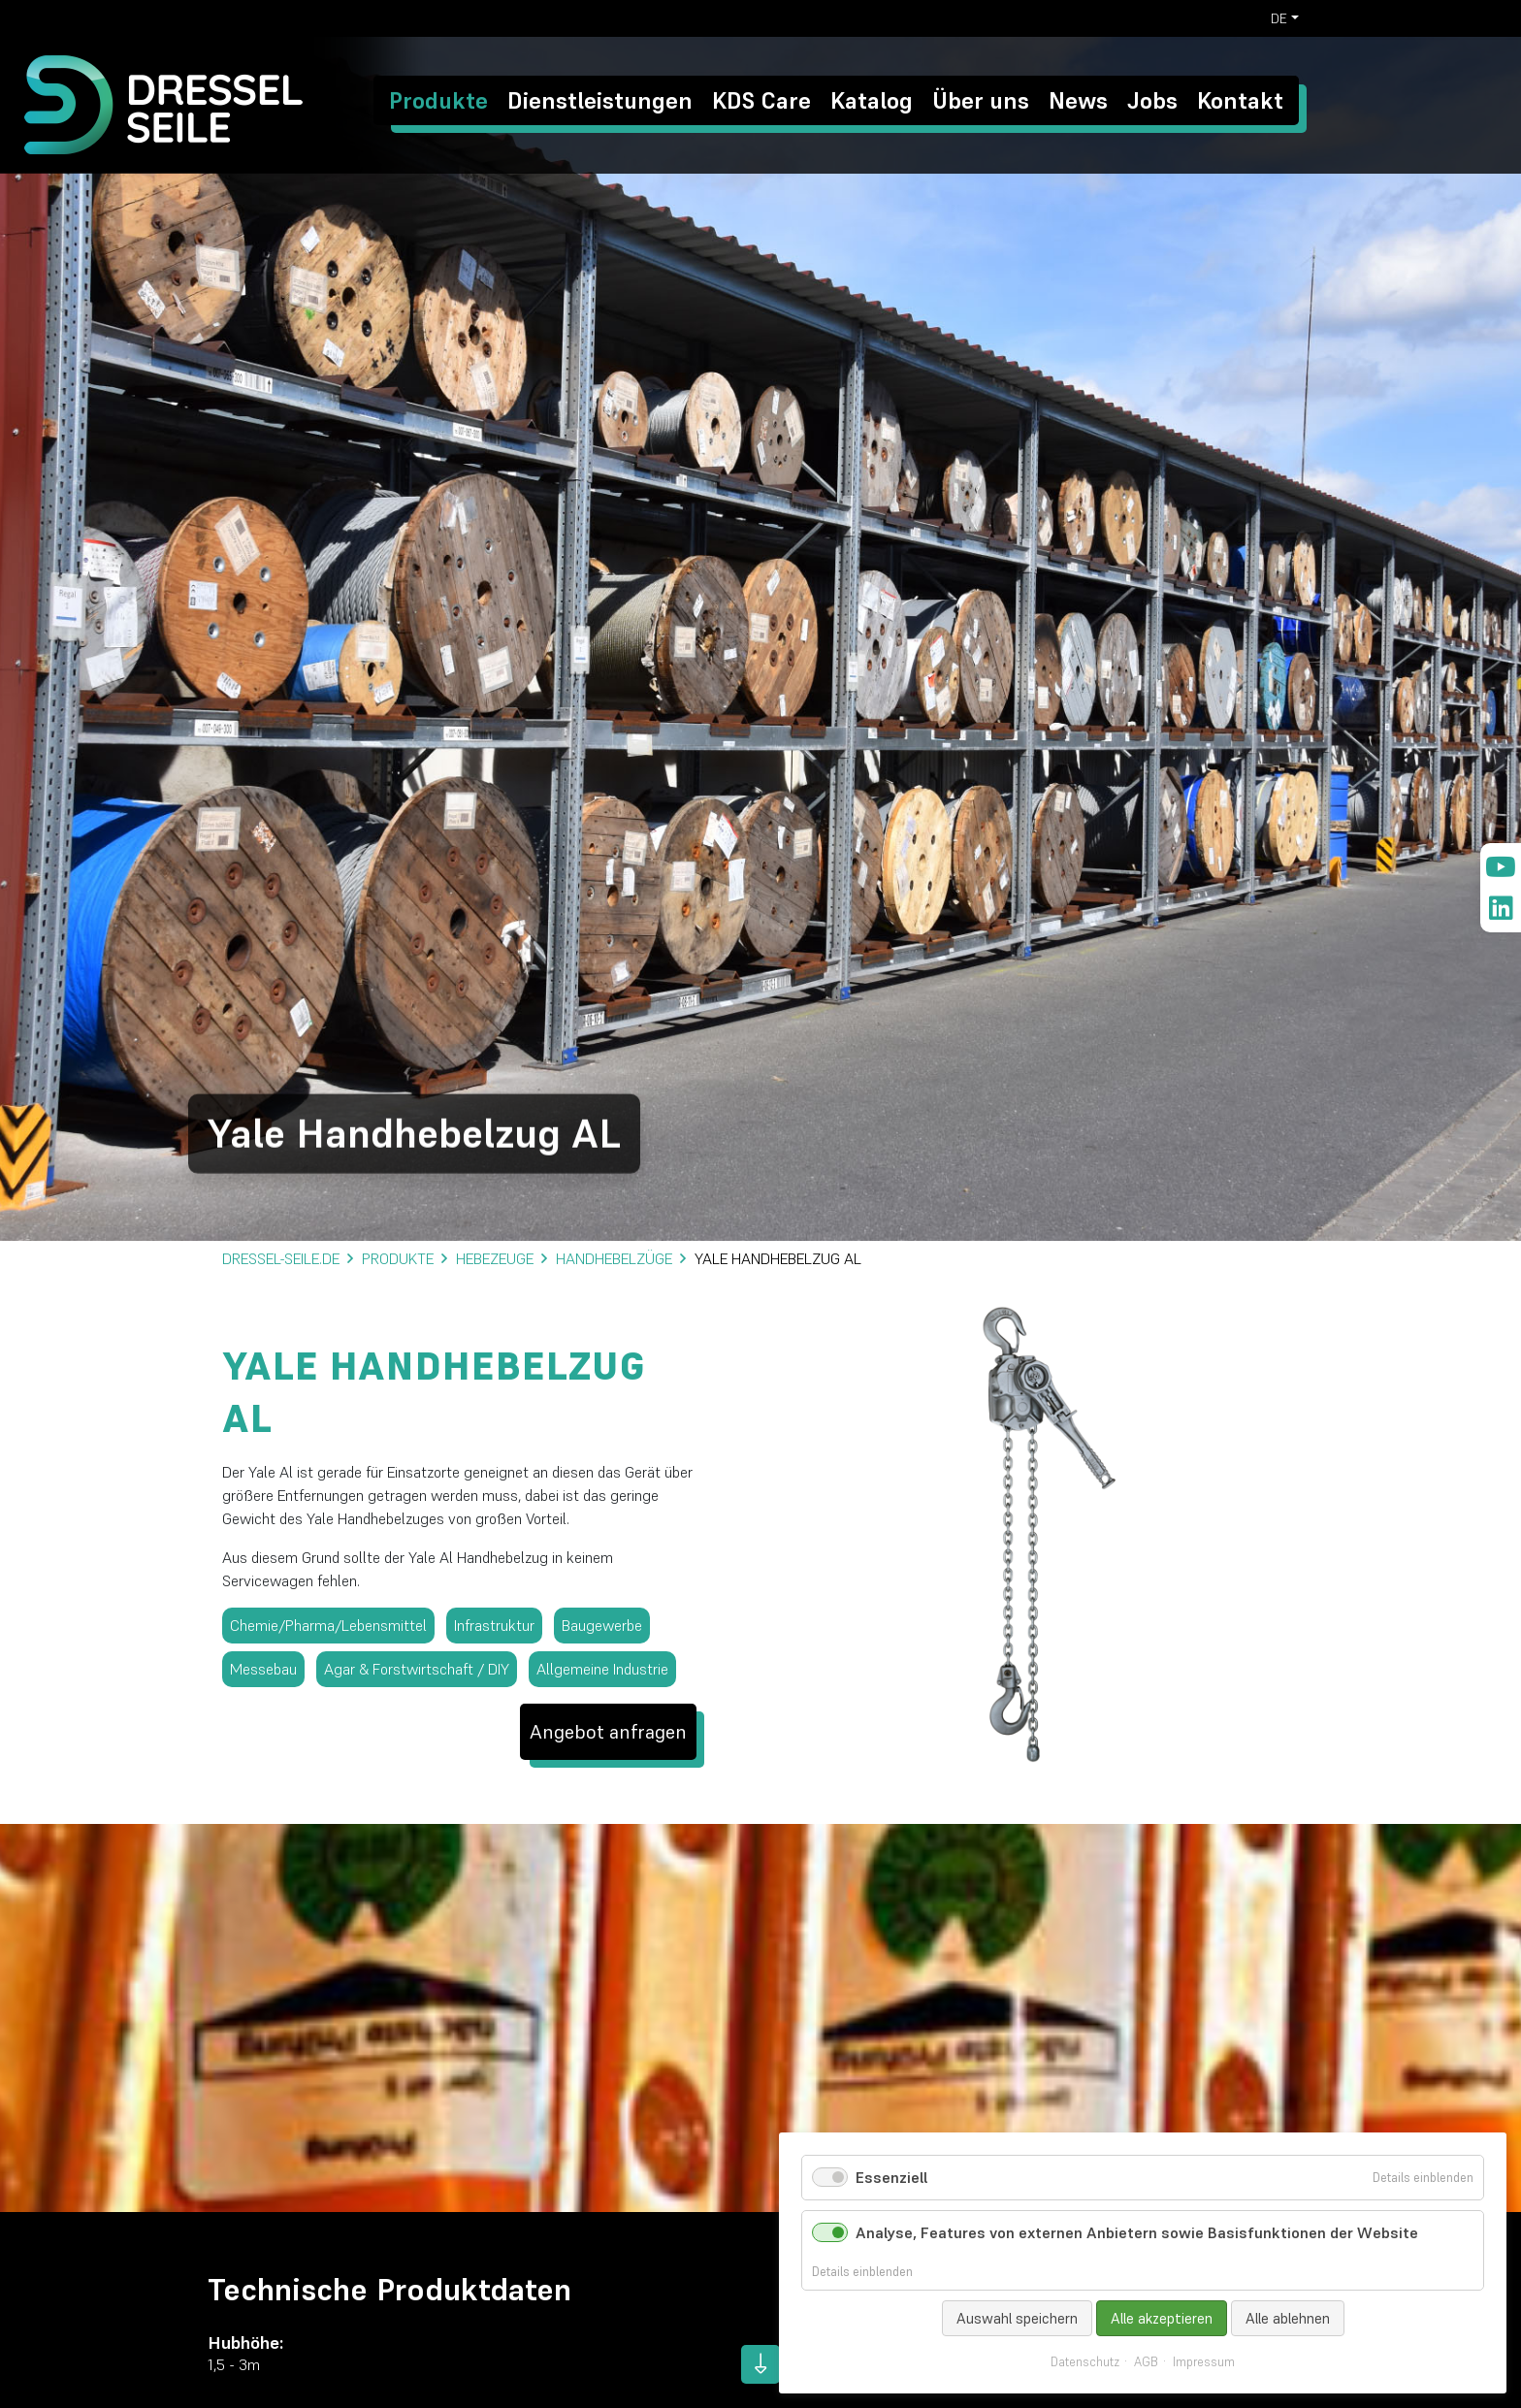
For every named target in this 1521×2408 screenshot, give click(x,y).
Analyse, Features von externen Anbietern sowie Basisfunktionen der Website (1137, 2232)
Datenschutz (1085, 2362)
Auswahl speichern (1017, 2318)
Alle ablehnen (1288, 2318)
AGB (1146, 2362)
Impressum (1204, 2362)
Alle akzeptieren (1162, 2318)
